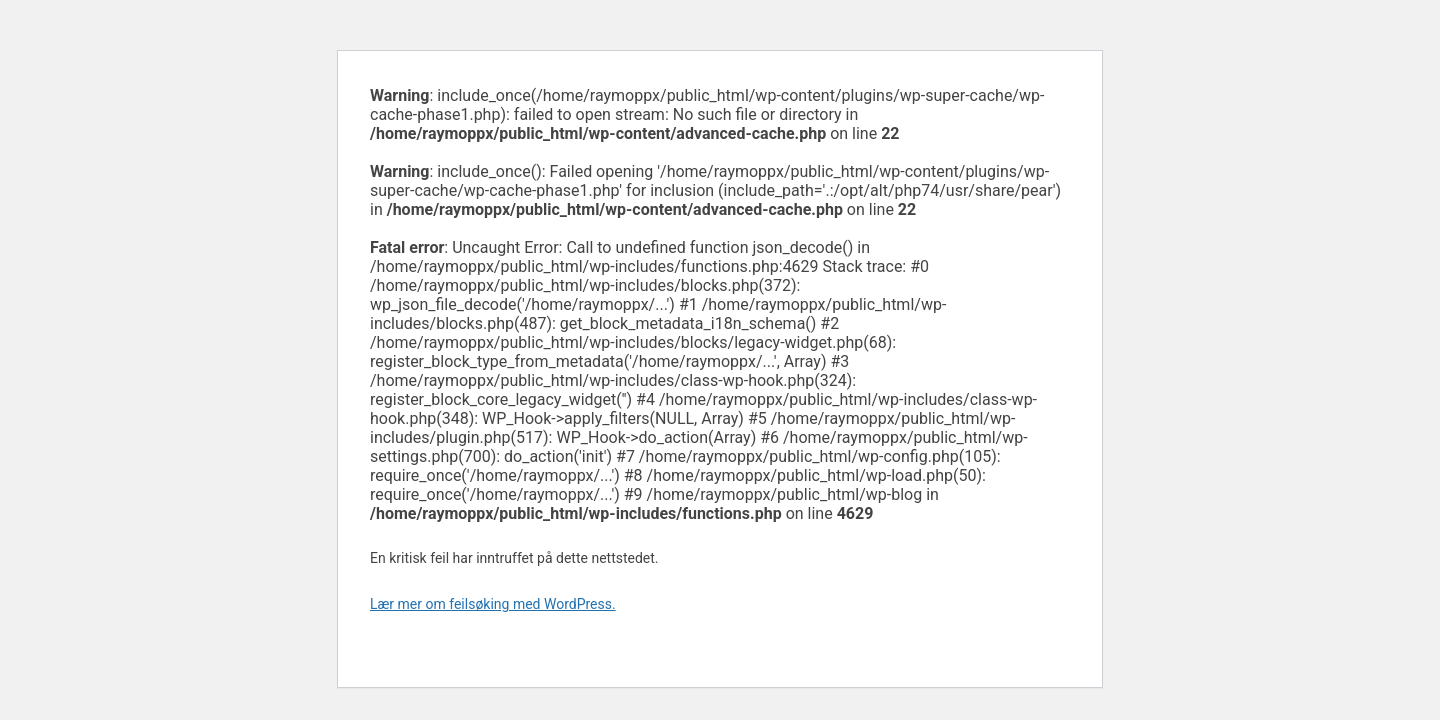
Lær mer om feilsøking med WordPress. (493, 604)
